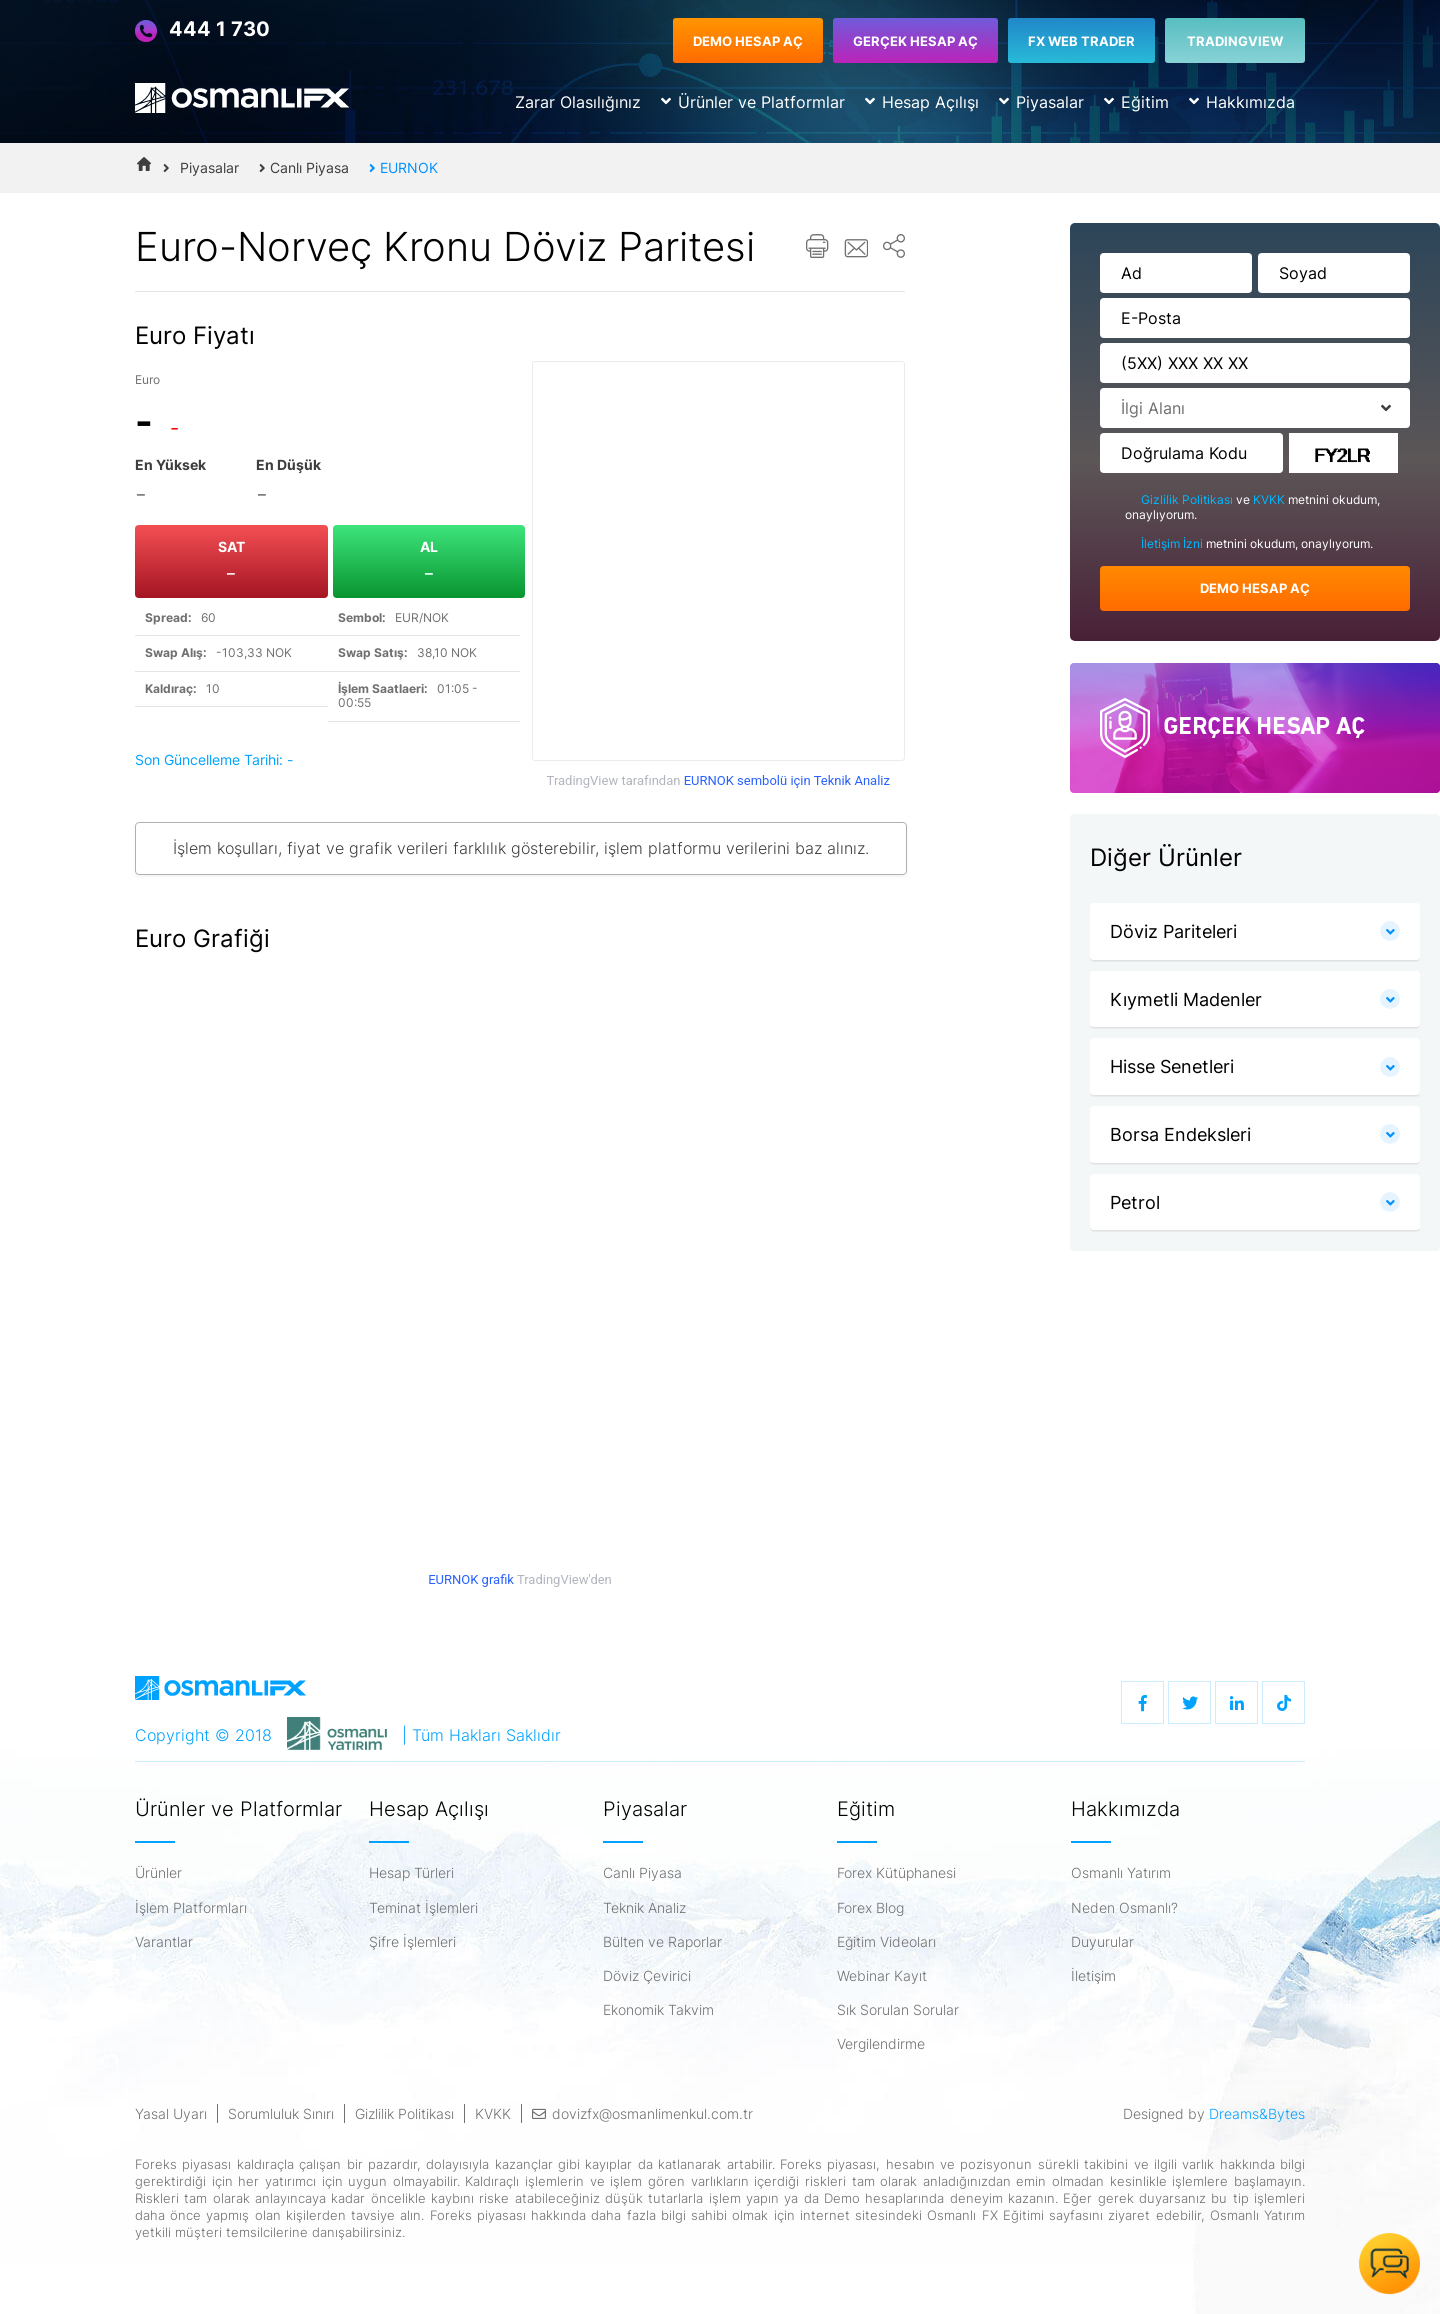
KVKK (1270, 499)
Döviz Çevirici (647, 1976)
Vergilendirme (881, 2044)
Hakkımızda (1242, 102)
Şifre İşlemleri (412, 1942)
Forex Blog (870, 1908)
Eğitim (1136, 102)
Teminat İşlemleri (423, 1908)
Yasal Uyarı (171, 2113)
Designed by (1214, 2113)
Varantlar (164, 1942)
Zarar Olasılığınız (578, 102)
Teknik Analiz (644, 1908)
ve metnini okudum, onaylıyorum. (1252, 507)
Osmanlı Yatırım (1121, 1873)
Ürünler (158, 1873)
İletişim (1093, 1976)
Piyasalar (1041, 102)
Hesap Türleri (411, 1873)
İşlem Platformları (191, 1908)
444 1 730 (202, 30)
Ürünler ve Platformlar (753, 102)
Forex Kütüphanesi (896, 1873)
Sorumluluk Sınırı (281, 2113)
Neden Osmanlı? (1124, 1908)
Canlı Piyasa (304, 167)
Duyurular (1102, 1942)
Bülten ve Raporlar (662, 1942)
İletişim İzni (1173, 543)
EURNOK (403, 167)
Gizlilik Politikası (1188, 499)
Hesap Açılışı (922, 102)
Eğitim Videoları (886, 1942)
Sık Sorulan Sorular (898, 2010)
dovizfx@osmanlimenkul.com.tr (642, 2113)
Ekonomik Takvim (658, 2010)
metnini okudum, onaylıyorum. (1249, 544)
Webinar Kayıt (882, 1976)
